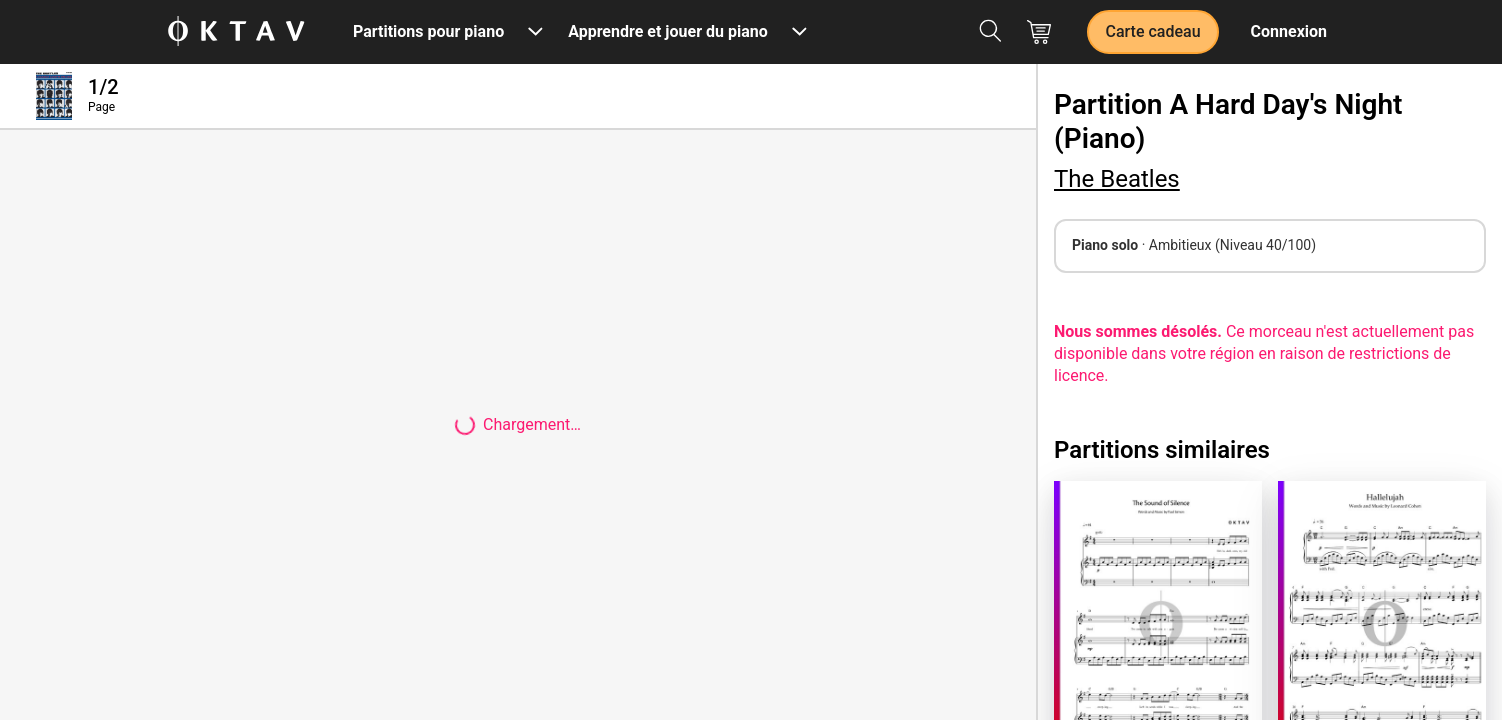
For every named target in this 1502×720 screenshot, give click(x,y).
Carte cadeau (1152, 31)
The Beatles (1117, 179)
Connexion (1289, 31)
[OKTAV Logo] (236, 32)
